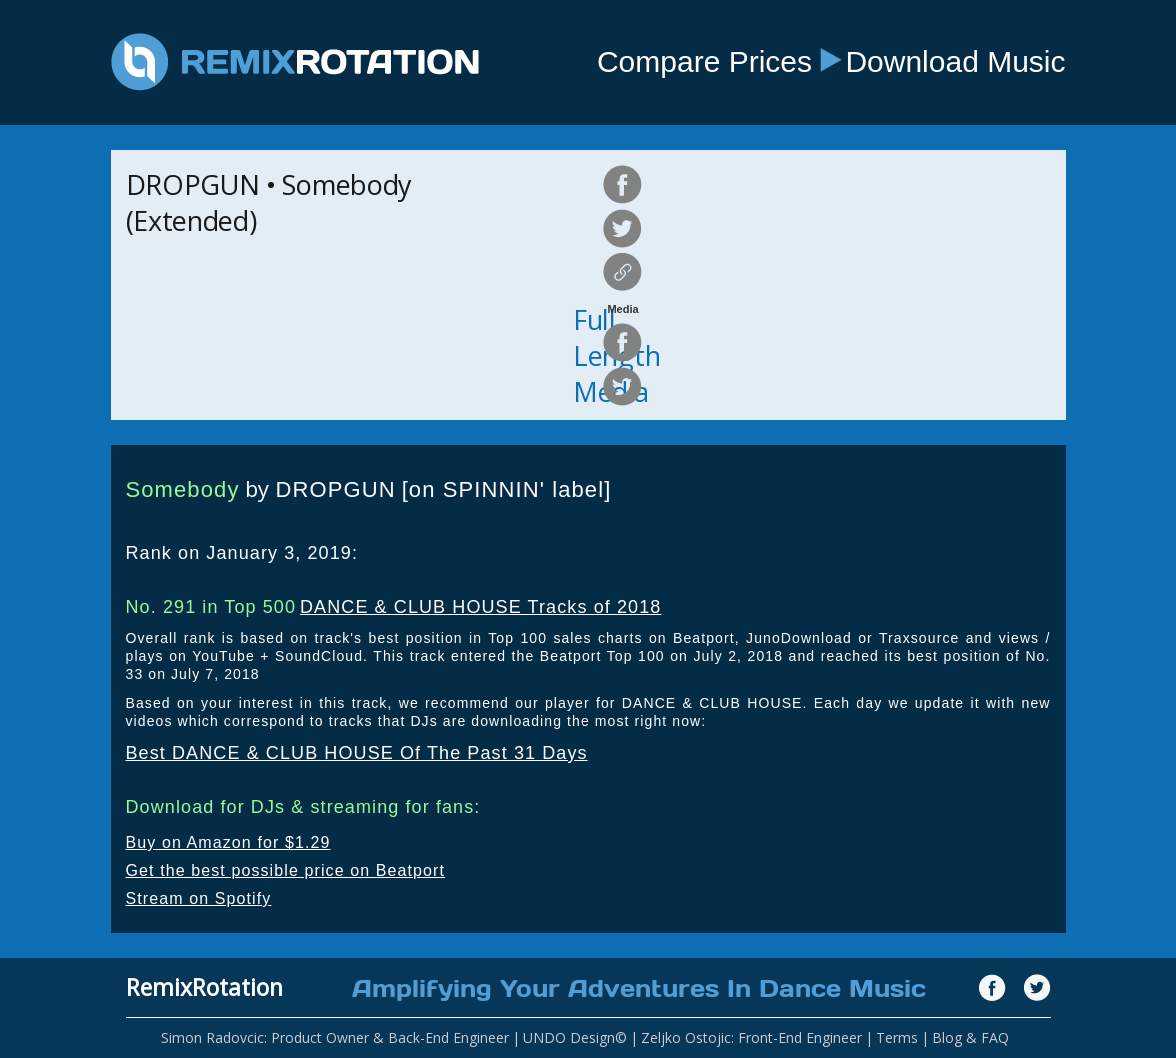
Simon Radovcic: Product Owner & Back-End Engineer (335, 1037)
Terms (897, 1037)
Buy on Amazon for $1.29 (228, 842)
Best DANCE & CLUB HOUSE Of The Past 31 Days (357, 753)
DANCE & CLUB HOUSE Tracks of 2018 (480, 607)
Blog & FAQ (970, 1037)
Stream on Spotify (199, 898)
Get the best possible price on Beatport (286, 870)
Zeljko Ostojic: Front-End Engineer (751, 1037)
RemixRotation (204, 987)
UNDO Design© (575, 1037)
